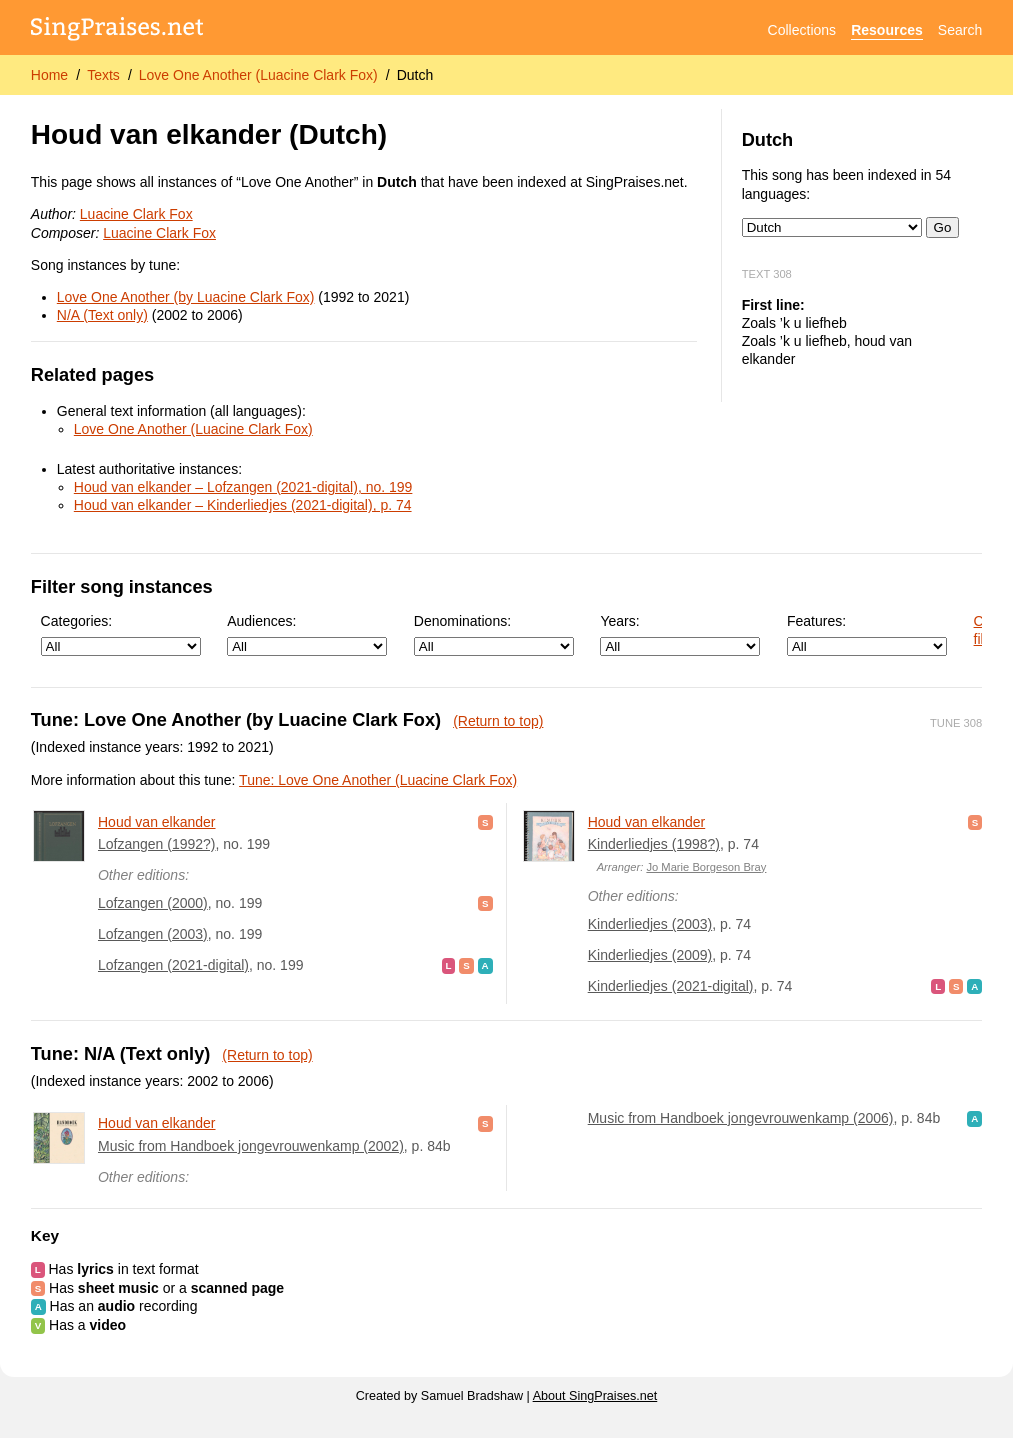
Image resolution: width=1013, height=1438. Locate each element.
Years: (680, 634)
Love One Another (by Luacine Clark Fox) (186, 297)
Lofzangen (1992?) (157, 844)
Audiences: (307, 634)
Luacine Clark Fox (136, 214)
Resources (887, 30)
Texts (103, 75)
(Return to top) (498, 721)
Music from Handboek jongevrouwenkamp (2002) (251, 1146)
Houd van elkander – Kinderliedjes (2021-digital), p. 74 (243, 505)
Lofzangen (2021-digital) (173, 965)
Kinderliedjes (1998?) (654, 844)
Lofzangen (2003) (153, 934)
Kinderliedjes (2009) (650, 955)
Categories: (121, 634)
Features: (867, 634)
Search (960, 30)
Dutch (415, 75)
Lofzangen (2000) (153, 903)
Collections (802, 30)
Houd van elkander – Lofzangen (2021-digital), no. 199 (243, 487)
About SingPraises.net (595, 1396)
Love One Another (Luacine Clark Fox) (258, 75)
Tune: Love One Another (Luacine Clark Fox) (378, 780)
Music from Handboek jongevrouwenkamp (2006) (741, 1118)
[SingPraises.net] (117, 30)
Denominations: (494, 634)
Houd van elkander (157, 822)
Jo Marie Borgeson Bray (706, 867)
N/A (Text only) (102, 315)
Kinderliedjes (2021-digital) (671, 986)
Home (49, 75)
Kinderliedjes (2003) (650, 924)
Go (943, 227)
